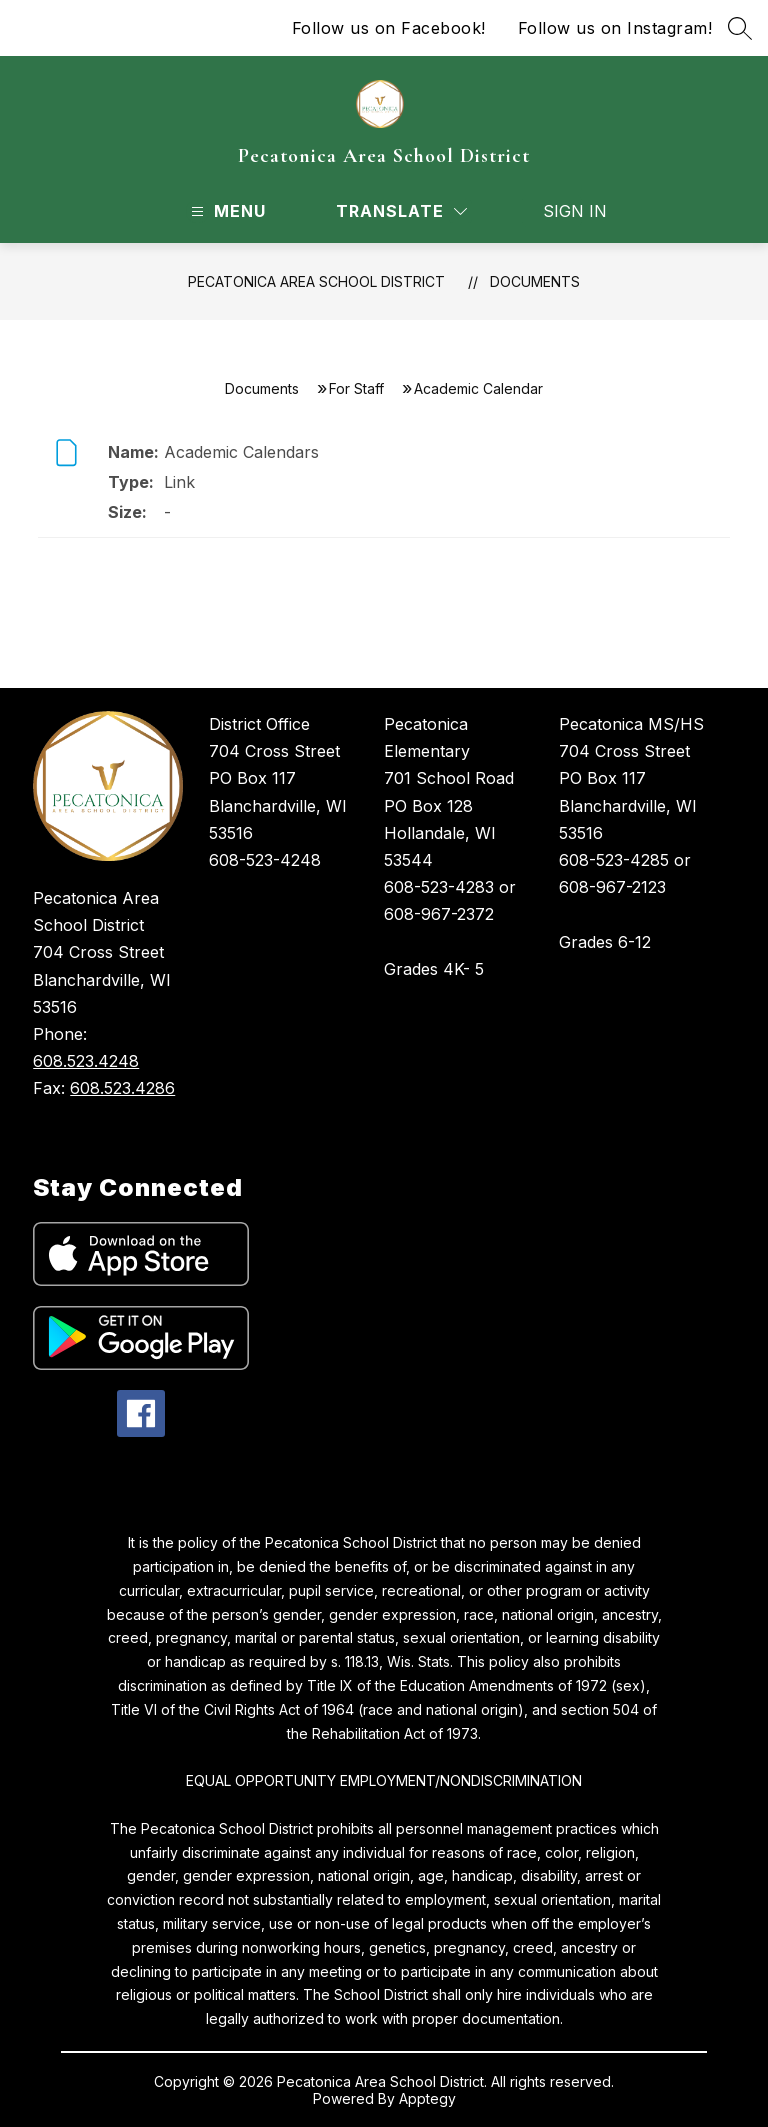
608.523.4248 (86, 1061)
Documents (535, 281)
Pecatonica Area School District (316, 281)
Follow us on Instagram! (615, 28)
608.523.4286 (122, 1088)
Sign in (562, 211)
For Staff (356, 388)
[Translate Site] (401, 211)
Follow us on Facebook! (389, 28)
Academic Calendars (241, 452)
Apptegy (427, 2098)
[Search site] (740, 28)
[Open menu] (226, 211)
